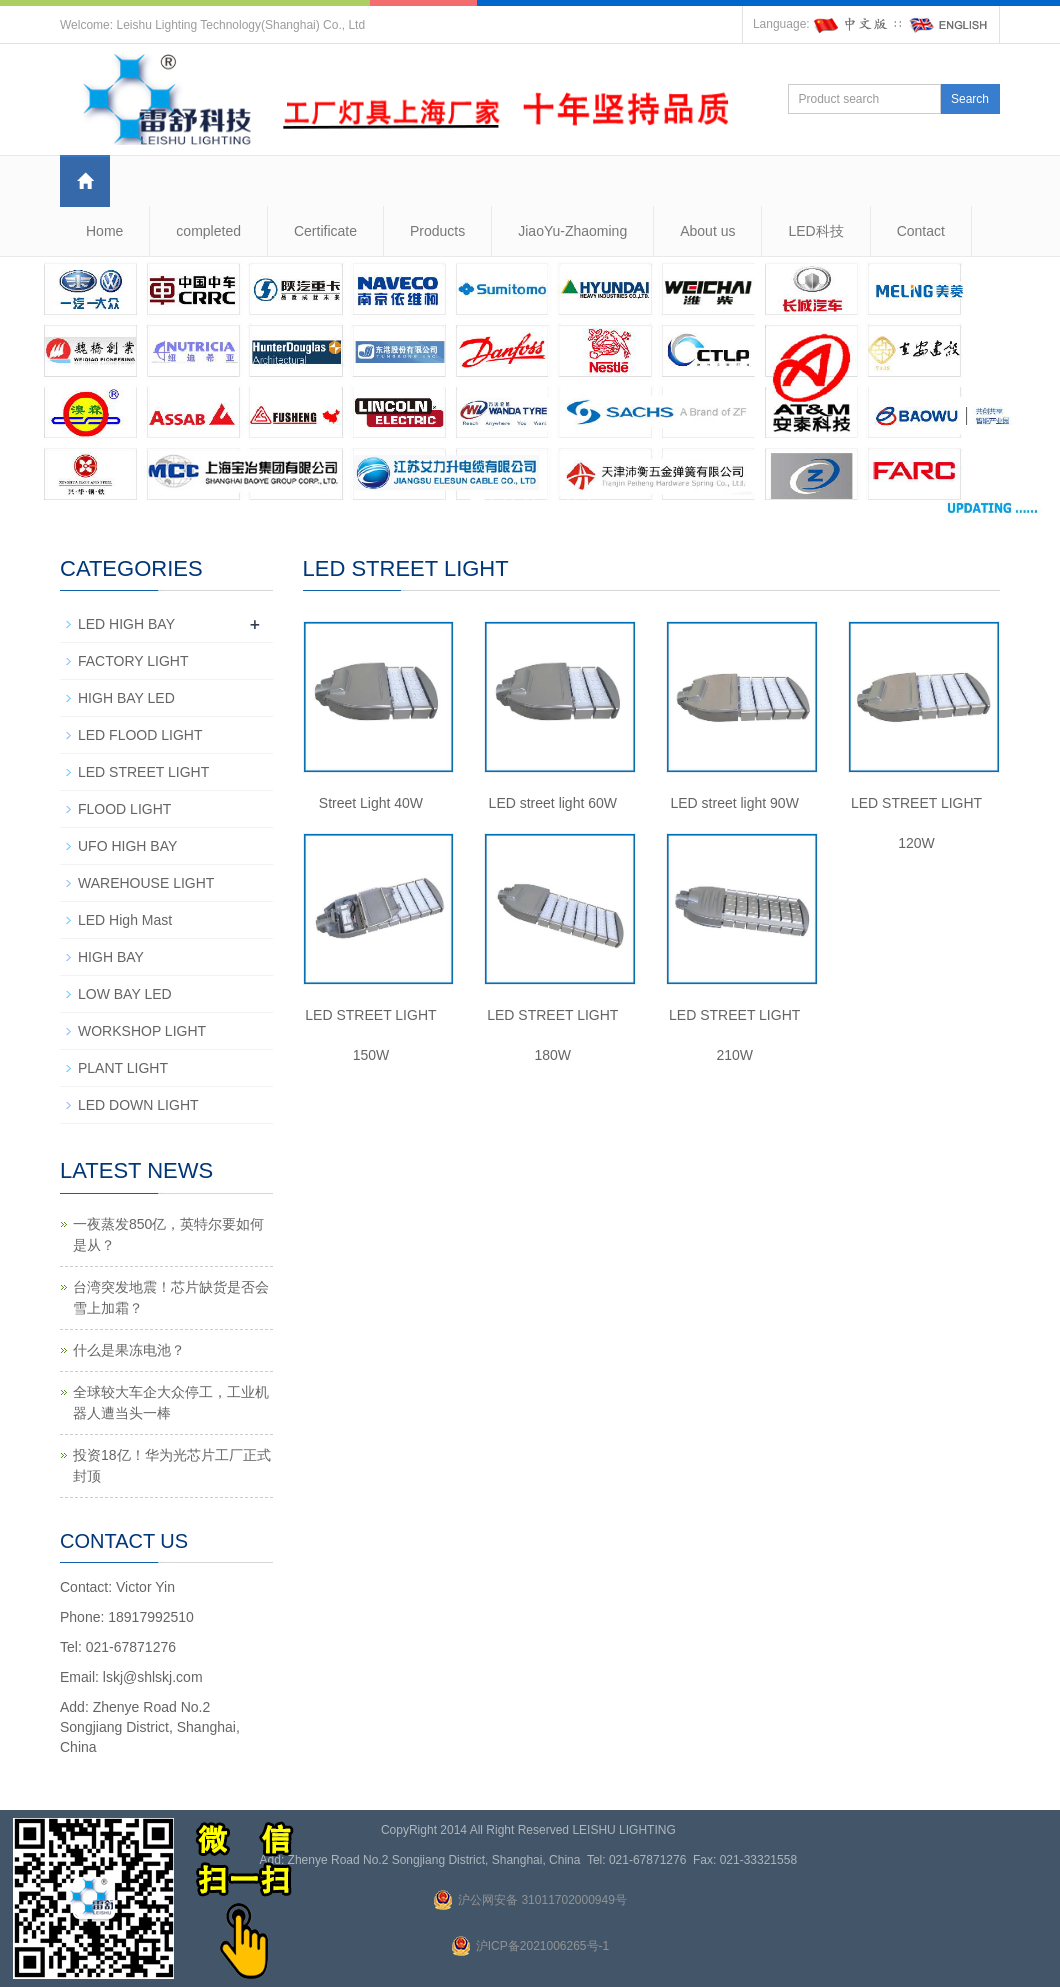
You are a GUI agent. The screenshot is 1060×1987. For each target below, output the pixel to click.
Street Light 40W (371, 803)
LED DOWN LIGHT (138, 1105)
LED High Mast (125, 920)
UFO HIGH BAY (127, 846)
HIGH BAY (111, 957)
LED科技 (815, 231)
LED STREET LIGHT (143, 772)
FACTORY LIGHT (133, 661)
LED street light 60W (553, 803)
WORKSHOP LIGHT (142, 1031)
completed (208, 231)
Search (970, 99)
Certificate (325, 231)
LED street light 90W (734, 803)
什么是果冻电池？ (129, 1350)
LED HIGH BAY (126, 624)
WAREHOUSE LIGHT (146, 883)
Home (104, 231)
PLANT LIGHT (123, 1068)
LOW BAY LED (125, 994)
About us (707, 231)
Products (437, 231)
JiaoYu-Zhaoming (572, 231)
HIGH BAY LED (126, 698)
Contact (921, 231)
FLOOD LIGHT (124, 809)
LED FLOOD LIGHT (140, 735)
